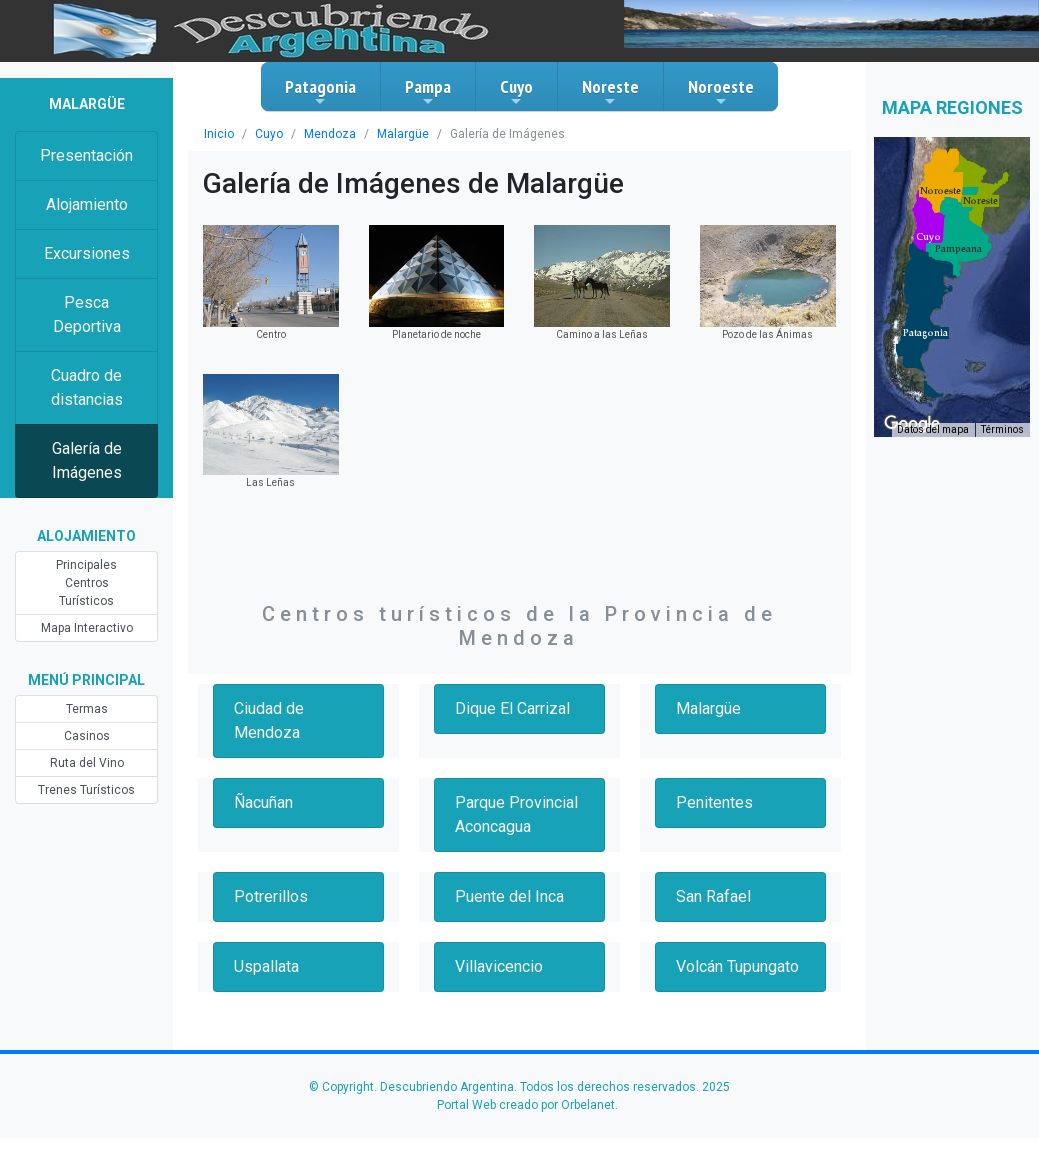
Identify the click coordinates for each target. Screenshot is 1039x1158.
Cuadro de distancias (87, 387)
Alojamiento (87, 204)
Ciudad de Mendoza (269, 720)
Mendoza (330, 134)
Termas (87, 709)
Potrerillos (271, 896)
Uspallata (266, 966)
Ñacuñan (263, 802)
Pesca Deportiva (87, 314)
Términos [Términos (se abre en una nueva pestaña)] (1002, 429)
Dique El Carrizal (512, 708)
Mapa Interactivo (87, 628)
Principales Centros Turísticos (86, 583)
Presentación (86, 155)
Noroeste (721, 92)
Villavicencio (499, 966)
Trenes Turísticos (86, 790)
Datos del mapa (933, 429)
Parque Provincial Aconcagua (516, 814)
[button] (925, 333)
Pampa (428, 92)
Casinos (87, 736)
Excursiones (87, 253)
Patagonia (320, 92)
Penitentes (714, 802)
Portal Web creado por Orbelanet (526, 1105)
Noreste (610, 92)
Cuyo (516, 92)
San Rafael (713, 896)
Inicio (219, 134)
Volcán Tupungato (737, 966)
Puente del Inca (509, 896)
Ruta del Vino (87, 763)
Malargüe (403, 134)
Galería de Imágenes (87, 460)
